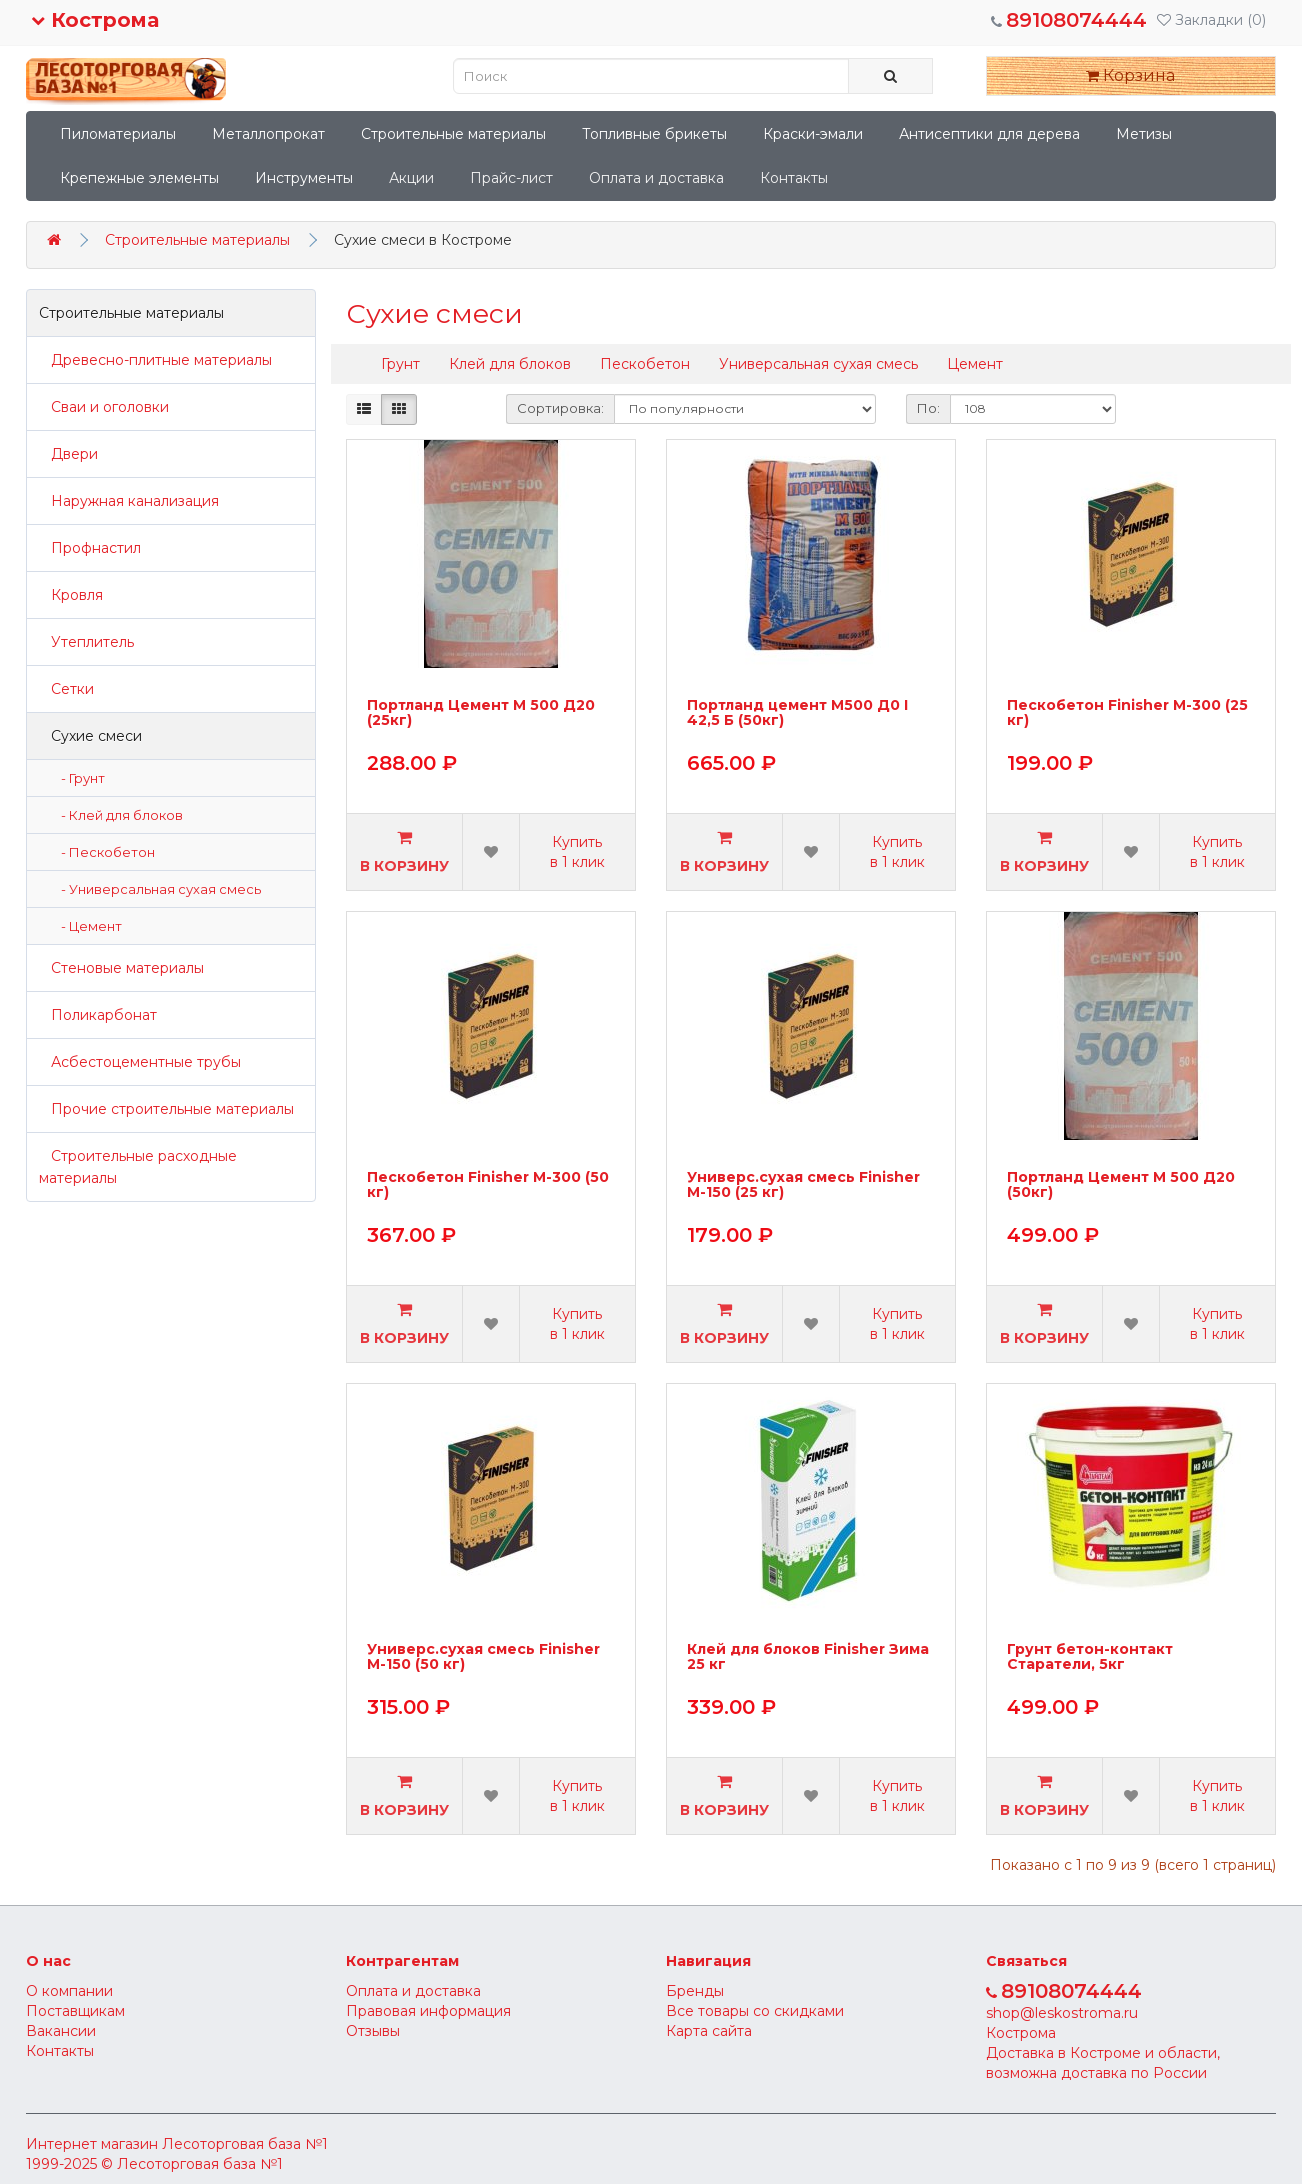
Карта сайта (709, 2031)
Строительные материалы (453, 134)
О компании (69, 1991)
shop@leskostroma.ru (1062, 2013)
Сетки (66, 689)
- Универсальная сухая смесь (156, 889)
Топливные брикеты (654, 134)
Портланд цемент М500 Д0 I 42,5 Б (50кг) (797, 713)
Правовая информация (428, 2011)
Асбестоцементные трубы (140, 1062)
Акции (411, 178)
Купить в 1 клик (577, 852)
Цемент (975, 364)
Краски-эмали (813, 134)
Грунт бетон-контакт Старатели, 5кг (1090, 1657)
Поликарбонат (98, 1015)
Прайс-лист (511, 178)
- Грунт (78, 778)
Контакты (794, 178)
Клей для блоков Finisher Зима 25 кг (808, 1657)
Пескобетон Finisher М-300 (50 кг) (488, 1185)
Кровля (71, 595)
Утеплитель (86, 642)
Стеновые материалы (121, 968)
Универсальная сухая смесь (818, 364)
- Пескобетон (103, 852)
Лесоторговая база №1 (245, 2144)
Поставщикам (75, 2011)
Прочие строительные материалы (166, 1109)
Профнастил (90, 548)
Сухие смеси (90, 736)
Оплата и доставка (656, 178)
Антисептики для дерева (989, 134)
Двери (68, 454)
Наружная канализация (129, 501)
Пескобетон (645, 364)
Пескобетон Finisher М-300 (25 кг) (1127, 713)
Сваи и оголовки (104, 407)
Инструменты (304, 178)
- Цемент (87, 926)
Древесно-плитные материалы (155, 360)
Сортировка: (560, 408)
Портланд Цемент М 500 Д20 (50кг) (1121, 1185)
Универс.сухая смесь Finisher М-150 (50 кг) (483, 1657)
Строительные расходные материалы (138, 1167)
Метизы (1144, 134)
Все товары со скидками (755, 2011)
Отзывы (373, 2031)
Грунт (400, 364)
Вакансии (61, 2031)
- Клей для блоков (117, 815)
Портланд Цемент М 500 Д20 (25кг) (481, 713)
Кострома (95, 20)
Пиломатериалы (118, 134)
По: (928, 408)
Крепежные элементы (139, 178)
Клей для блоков (510, 364)
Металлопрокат (268, 134)
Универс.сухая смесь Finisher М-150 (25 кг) (803, 1185)
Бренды (695, 1991)
